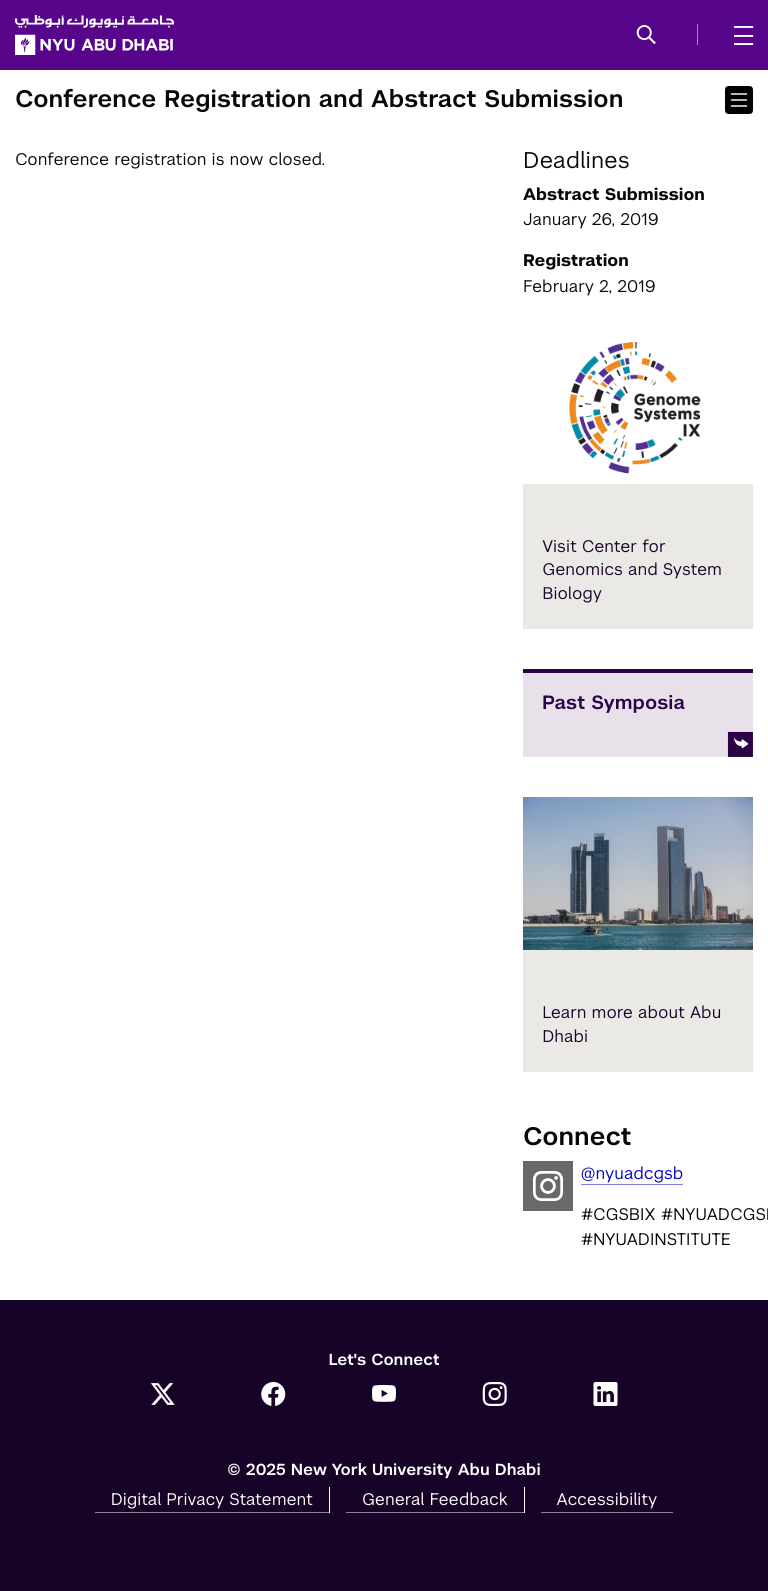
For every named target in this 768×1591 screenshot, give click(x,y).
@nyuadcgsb (632, 1173)
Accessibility (607, 1499)
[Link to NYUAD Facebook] (273, 1396)
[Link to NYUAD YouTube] (384, 1396)
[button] (646, 36)
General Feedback (435, 1499)
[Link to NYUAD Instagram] (494, 1396)
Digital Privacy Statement (212, 1499)
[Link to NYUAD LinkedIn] (605, 1396)
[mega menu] (737, 35)
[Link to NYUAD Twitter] (162, 1396)
